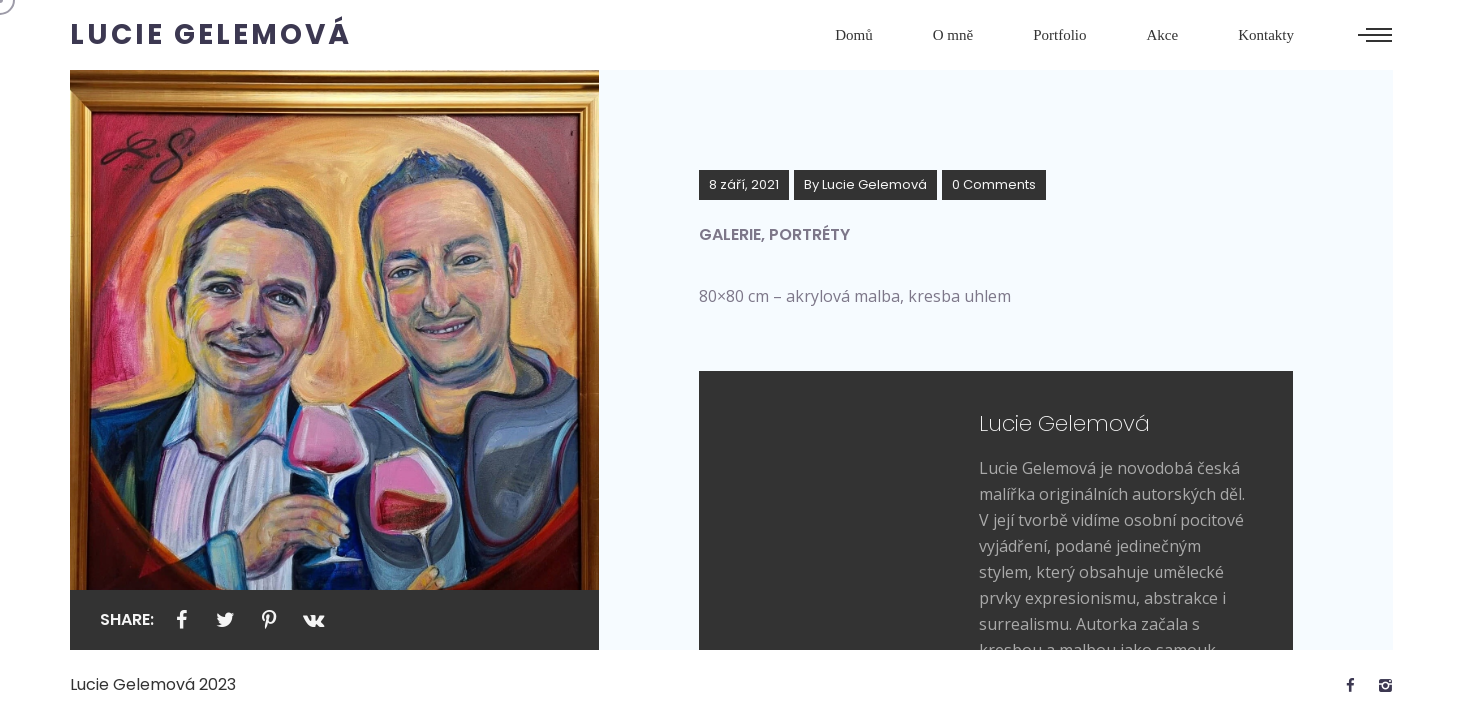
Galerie (730, 234)
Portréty (809, 234)
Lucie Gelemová (874, 184)
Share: (127, 619)
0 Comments (994, 184)
